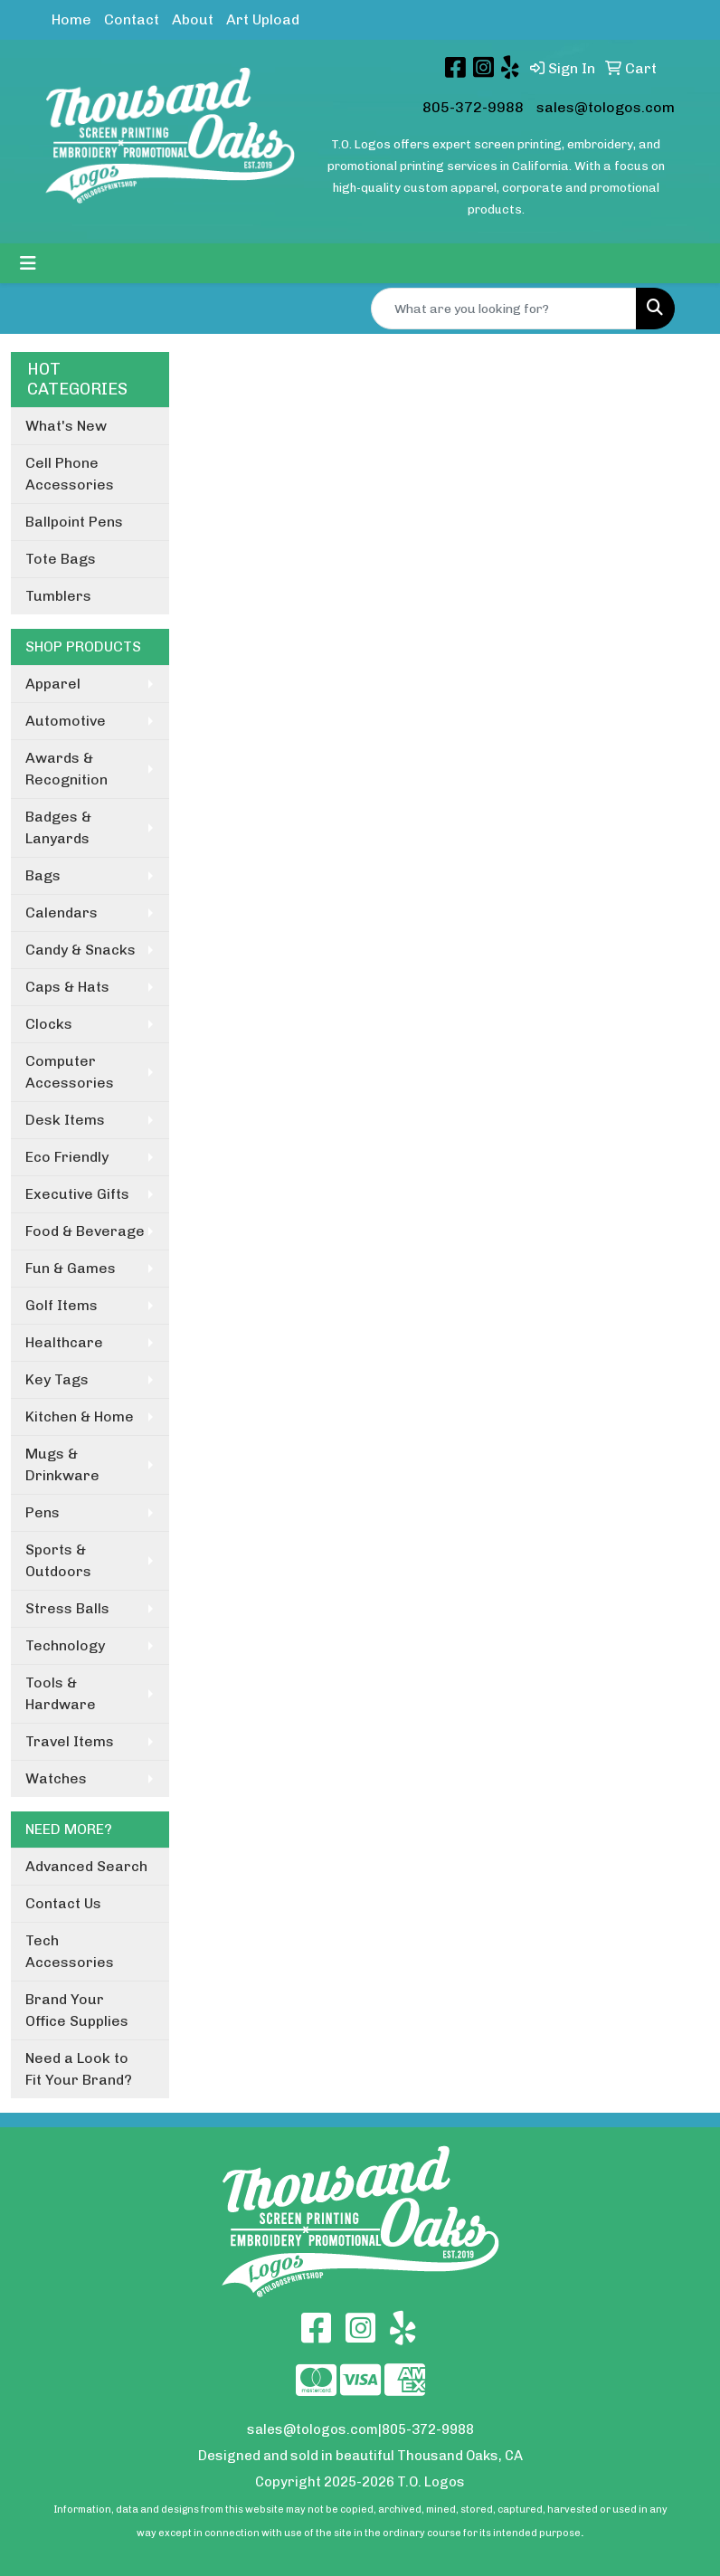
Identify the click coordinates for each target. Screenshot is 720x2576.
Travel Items (69, 1741)
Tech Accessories (69, 1951)
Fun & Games (70, 1268)
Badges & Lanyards (58, 827)
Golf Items (61, 1305)
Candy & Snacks (80, 949)
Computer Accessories (69, 1071)
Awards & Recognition (66, 768)
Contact (131, 19)
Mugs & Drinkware (62, 1464)
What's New (66, 425)
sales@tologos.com (605, 107)
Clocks (48, 1023)
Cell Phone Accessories (69, 473)
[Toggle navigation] (28, 263)
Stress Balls (67, 1608)
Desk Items (65, 1119)
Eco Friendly (67, 1156)
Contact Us (63, 1903)
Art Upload (262, 19)
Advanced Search (86, 1866)
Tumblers (58, 595)
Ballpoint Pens (74, 521)
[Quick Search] (504, 308)
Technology (65, 1645)
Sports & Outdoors (58, 1560)
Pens (42, 1512)
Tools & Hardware (60, 1693)
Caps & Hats (67, 986)
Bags (43, 875)
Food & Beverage (85, 1231)
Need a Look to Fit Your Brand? (78, 2068)
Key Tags (57, 1379)
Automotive (65, 720)
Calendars (61, 912)
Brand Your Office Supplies (76, 2010)
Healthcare (64, 1342)
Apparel (53, 683)
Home (71, 19)
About (192, 19)
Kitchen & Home (79, 1416)
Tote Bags (60, 558)
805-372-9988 (473, 107)
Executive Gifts (77, 1193)
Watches (56, 1778)
